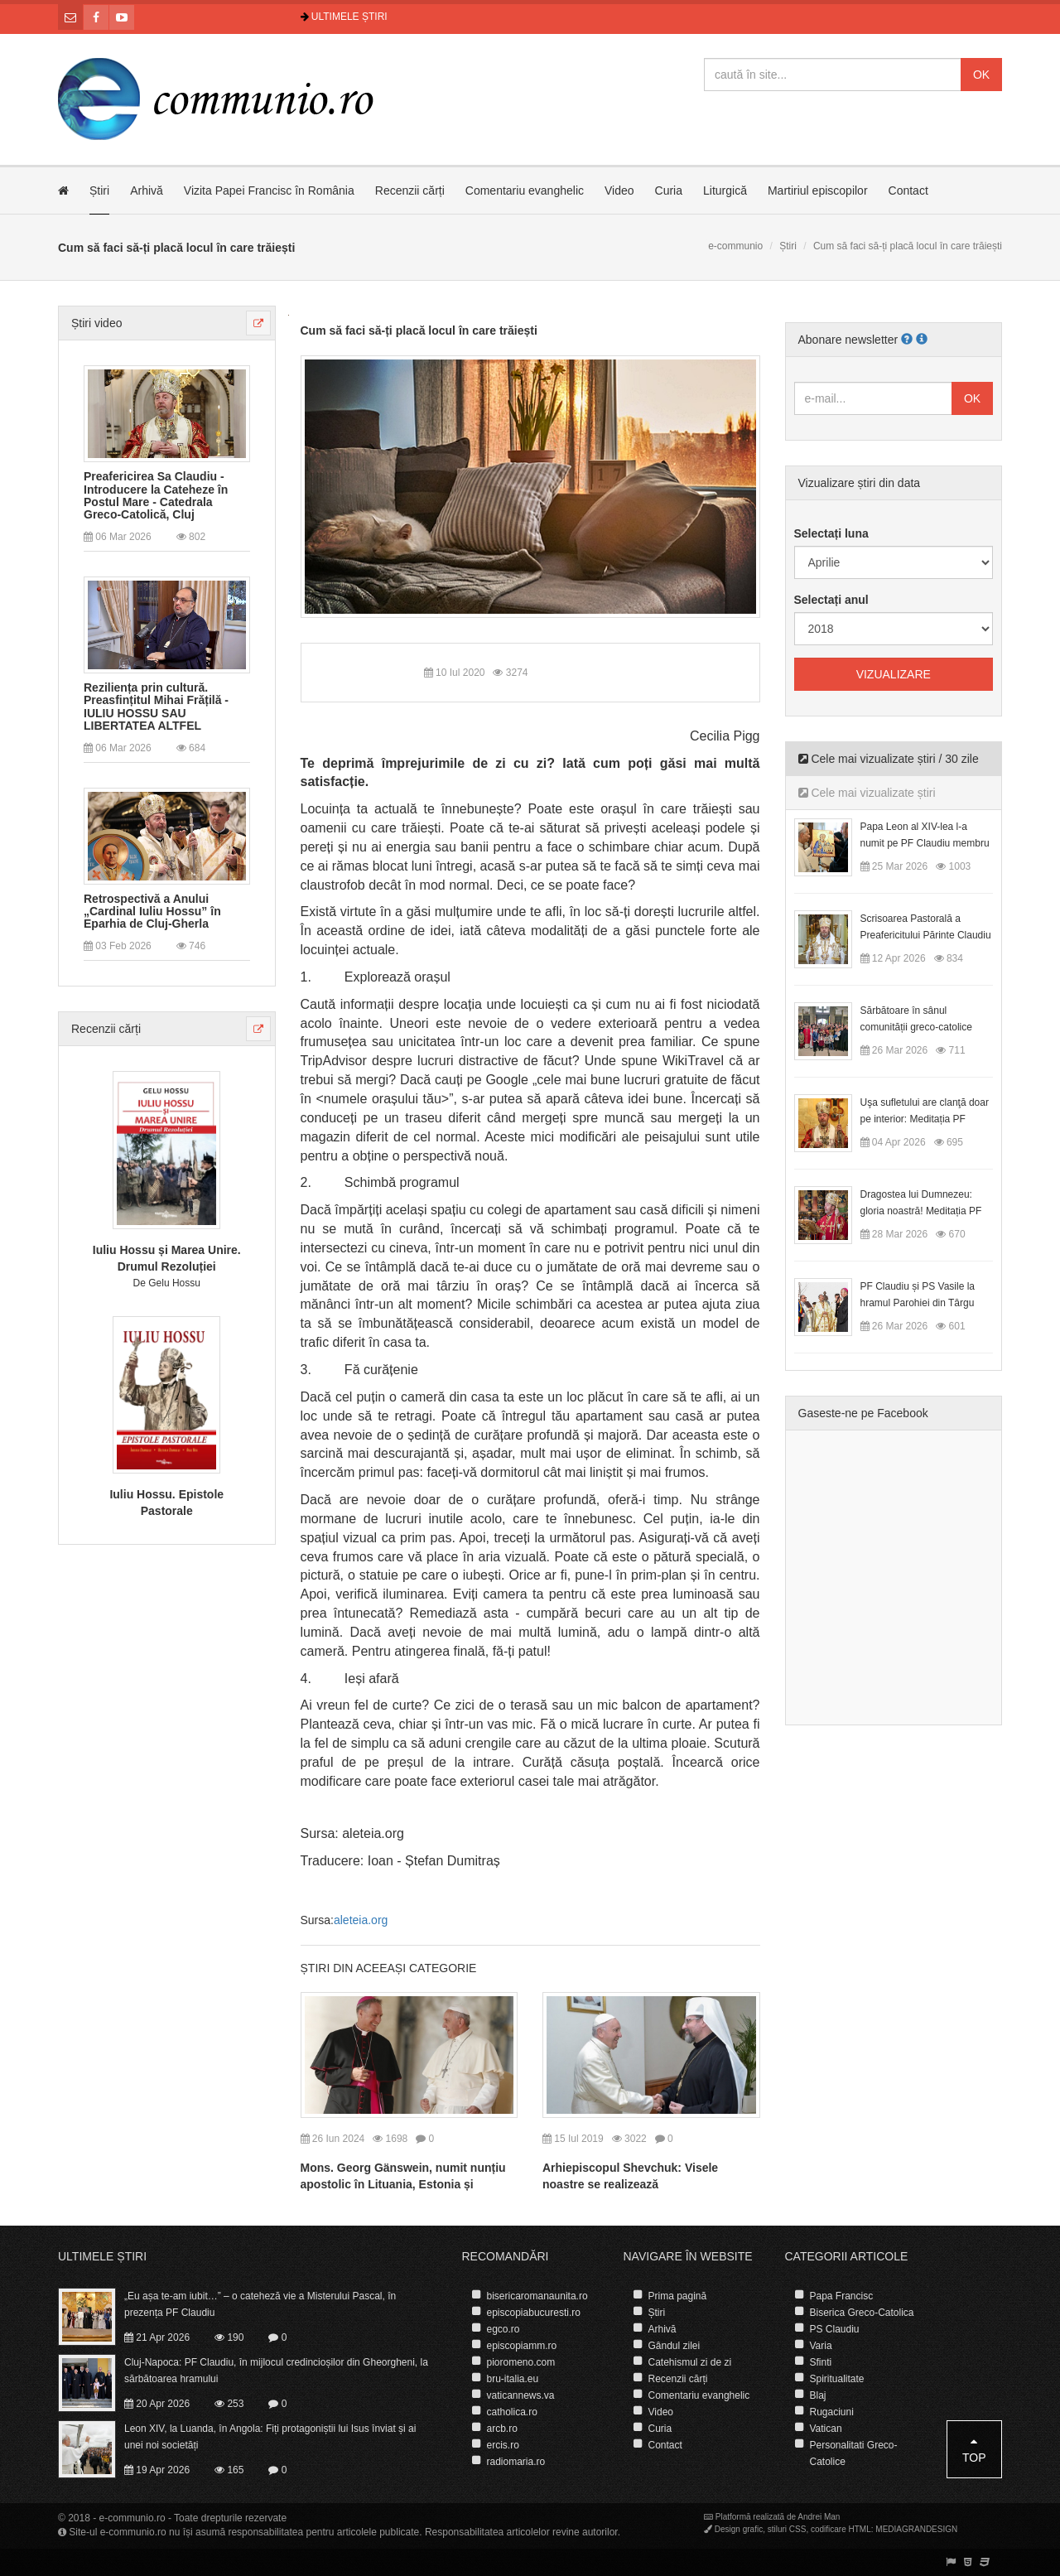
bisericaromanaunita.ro (537, 2296)
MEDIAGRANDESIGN (916, 2529)
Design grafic (739, 2529)
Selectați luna (831, 533)
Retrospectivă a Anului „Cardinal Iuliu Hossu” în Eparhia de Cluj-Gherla (152, 912)
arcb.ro (502, 2428)
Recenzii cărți (410, 190)
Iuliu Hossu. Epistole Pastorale (166, 1502)
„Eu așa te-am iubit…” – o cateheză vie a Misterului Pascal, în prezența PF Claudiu (260, 2304)
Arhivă (146, 190)
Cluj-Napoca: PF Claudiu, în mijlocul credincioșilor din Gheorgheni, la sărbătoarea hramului (276, 2371)
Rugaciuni (832, 2412)
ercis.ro (503, 2445)
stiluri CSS (787, 2529)
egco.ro (503, 2329)
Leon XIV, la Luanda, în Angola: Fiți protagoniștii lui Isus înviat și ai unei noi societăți (270, 2437)
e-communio (735, 246)
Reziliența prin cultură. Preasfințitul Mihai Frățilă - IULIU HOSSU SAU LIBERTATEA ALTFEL (156, 707)
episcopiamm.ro (522, 2346)
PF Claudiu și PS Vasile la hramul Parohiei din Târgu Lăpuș (918, 1303)
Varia (821, 2346)
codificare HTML (841, 2529)
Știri (99, 190)
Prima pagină (677, 2296)
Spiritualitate (837, 2379)
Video (619, 190)
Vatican (826, 2428)
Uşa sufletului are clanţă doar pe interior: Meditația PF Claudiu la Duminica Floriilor (924, 1119)
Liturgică (725, 190)
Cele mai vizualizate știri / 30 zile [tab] (888, 758)
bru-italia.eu (513, 2379)
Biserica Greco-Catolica (862, 2312)
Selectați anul (831, 599)
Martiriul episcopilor (818, 190)
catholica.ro (512, 2412)
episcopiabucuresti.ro (534, 2312)
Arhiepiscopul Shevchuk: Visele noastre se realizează (630, 2176)
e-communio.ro (132, 2518)
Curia (668, 190)
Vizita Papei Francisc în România (269, 190)
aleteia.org (361, 1920)
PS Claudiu (835, 2329)
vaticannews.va (521, 2395)
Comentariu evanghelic (524, 190)
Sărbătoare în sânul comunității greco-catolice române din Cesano (916, 1027)
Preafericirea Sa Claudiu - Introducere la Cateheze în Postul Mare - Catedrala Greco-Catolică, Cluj (156, 495)
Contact (908, 190)
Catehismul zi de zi (690, 2362)
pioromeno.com (521, 2362)
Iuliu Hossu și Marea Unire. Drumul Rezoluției (167, 1258)
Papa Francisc (842, 2296)
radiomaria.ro (516, 2461)
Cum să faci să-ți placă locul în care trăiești (419, 330)
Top (974, 2449)
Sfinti (821, 2362)
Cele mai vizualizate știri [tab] (867, 792)
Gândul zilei (674, 2346)
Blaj (818, 2395)
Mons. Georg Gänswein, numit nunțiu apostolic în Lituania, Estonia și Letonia (403, 2184)
